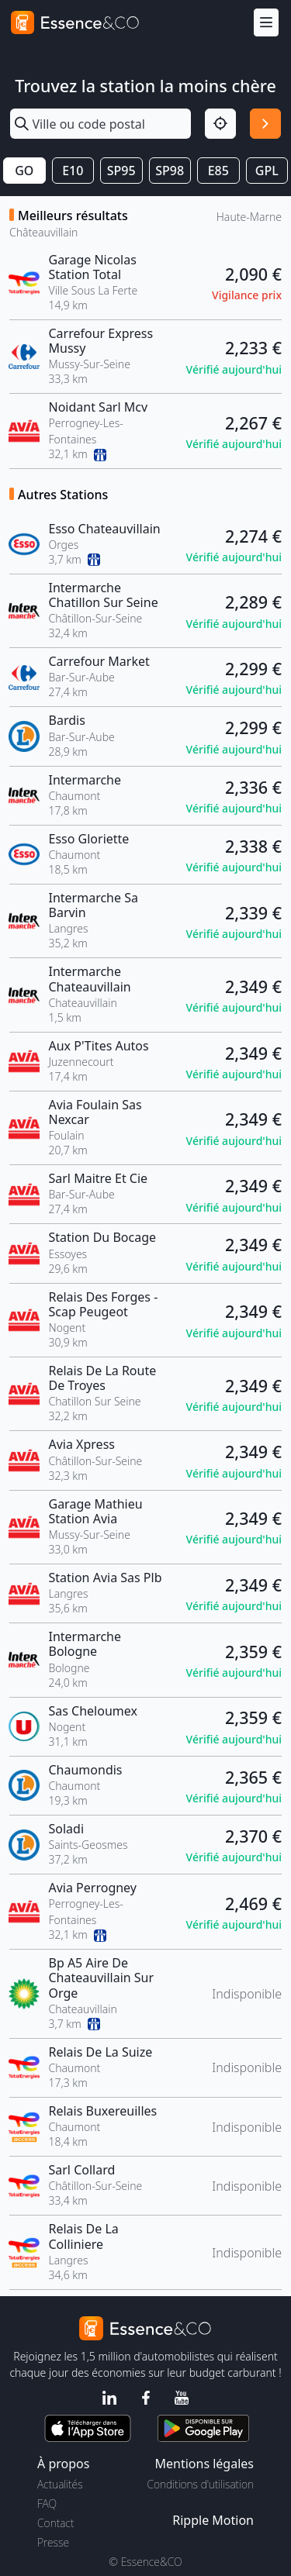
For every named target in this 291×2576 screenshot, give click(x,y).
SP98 (169, 170)
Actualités (60, 2484)
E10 (72, 170)
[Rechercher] (265, 124)
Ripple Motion (213, 2520)
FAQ (47, 2503)
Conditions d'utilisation (200, 2484)
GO (24, 170)
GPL (267, 170)
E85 (218, 170)
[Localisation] (220, 124)
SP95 (121, 170)
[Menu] (266, 23)
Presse (53, 2542)
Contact (55, 2523)
